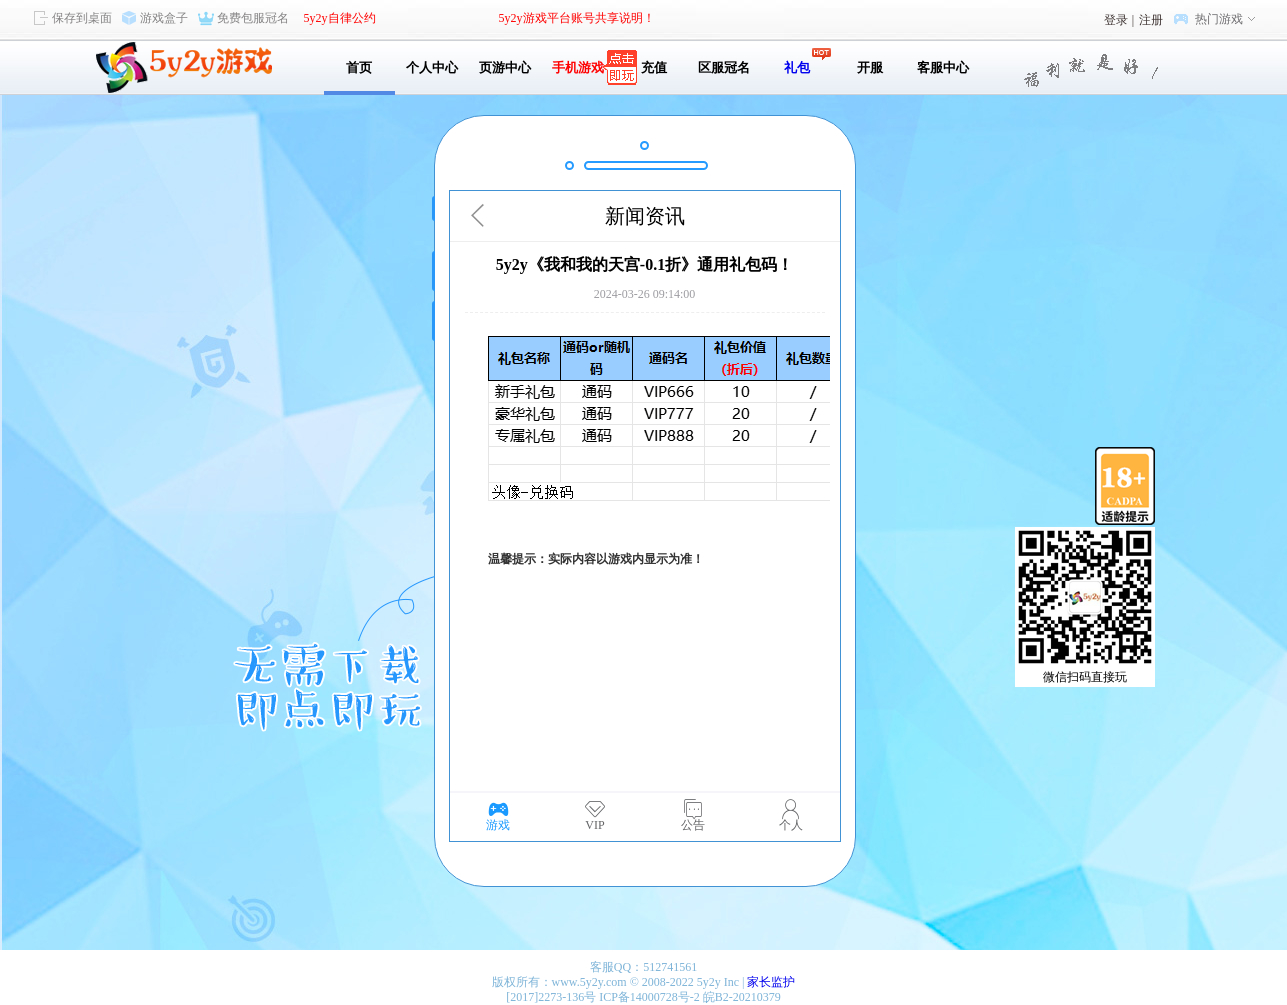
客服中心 (943, 67)
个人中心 (432, 67)
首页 (359, 67)
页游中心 (505, 67)
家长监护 (771, 982)
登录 (1116, 20)
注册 (1151, 20)
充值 (651, 67)
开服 (870, 67)
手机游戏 (578, 67)
